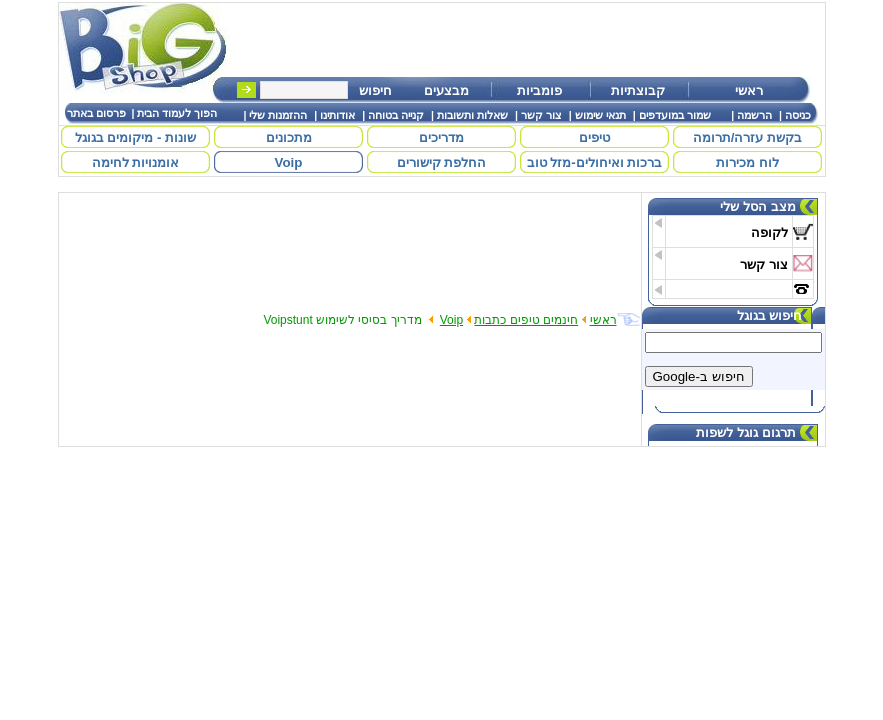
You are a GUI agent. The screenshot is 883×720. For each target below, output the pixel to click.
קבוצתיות (638, 90)
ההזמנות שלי (278, 115)
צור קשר (541, 115)
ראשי (749, 90)
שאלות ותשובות (472, 115)
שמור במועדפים (675, 115)
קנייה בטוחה (396, 115)
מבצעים (446, 90)
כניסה (798, 115)
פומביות (539, 90)
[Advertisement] (536, 40)
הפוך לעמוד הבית (177, 113)
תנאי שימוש (600, 115)
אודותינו (337, 115)
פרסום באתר (96, 113)
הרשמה (754, 115)
